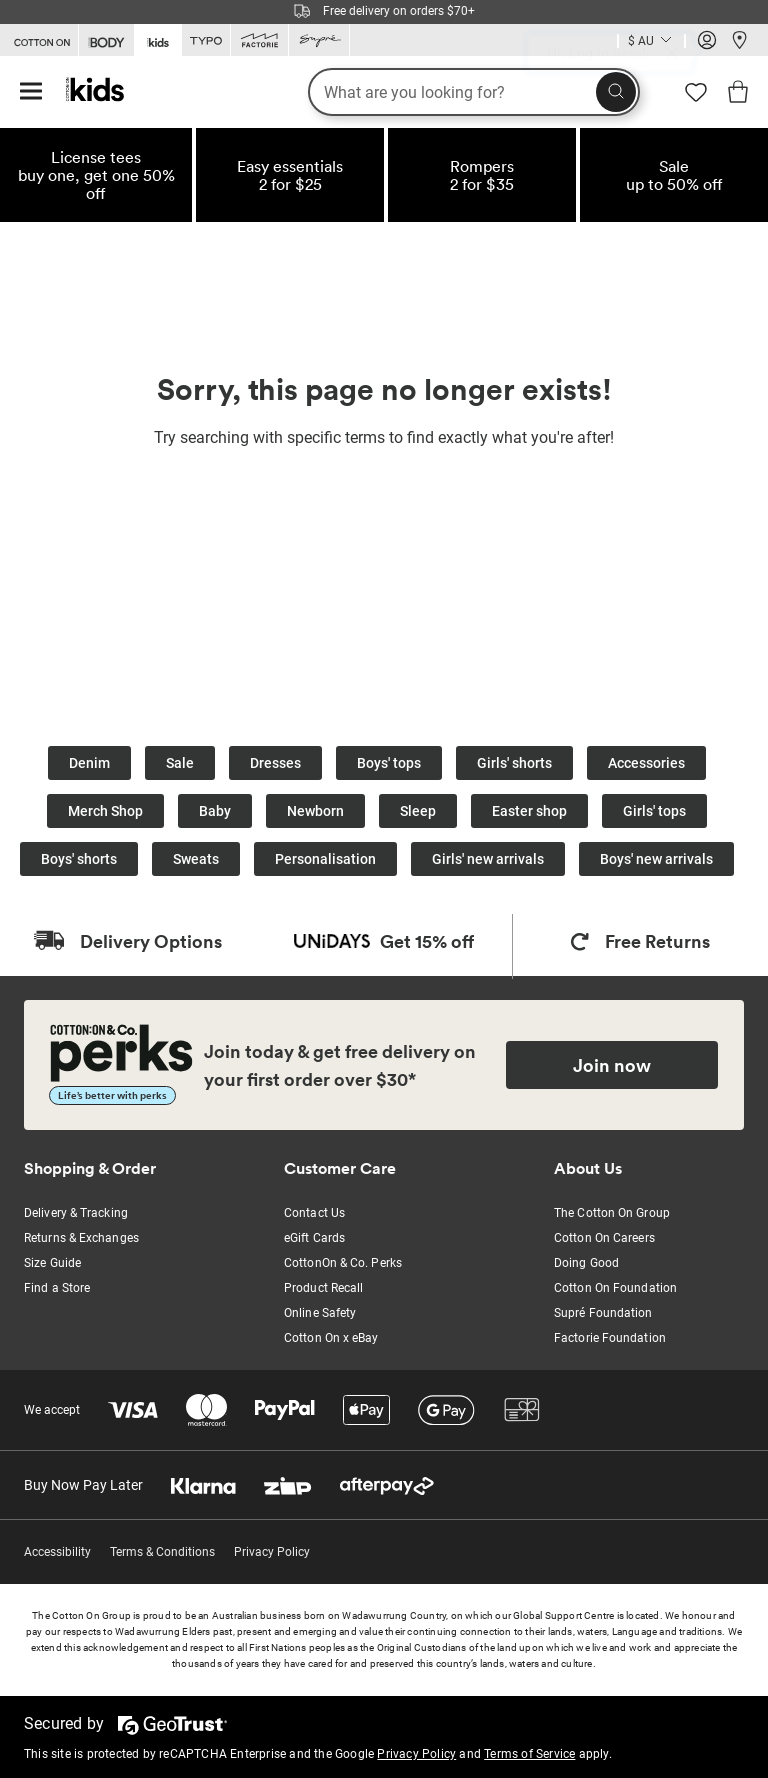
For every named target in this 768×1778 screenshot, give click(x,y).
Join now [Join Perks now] (612, 1065)
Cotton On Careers (604, 1238)
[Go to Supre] (319, 40)
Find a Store (57, 1288)
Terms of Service (529, 1754)
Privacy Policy (272, 1552)
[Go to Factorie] (259, 40)
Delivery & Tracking (76, 1213)
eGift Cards (314, 1238)
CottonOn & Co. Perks (343, 1263)
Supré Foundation (603, 1313)
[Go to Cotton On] (39, 40)
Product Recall (323, 1288)
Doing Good (586, 1263)
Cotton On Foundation (615, 1288)
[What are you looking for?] (474, 92)
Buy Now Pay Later (83, 1485)
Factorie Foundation (610, 1338)
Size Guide (52, 1263)
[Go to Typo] (206, 40)
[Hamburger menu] (31, 92)
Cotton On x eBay (331, 1338)
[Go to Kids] (158, 39)
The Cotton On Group (612, 1213)
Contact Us (314, 1213)
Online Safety (320, 1313)
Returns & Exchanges (81, 1238)
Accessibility (57, 1552)
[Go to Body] (106, 40)
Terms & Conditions (162, 1552)
